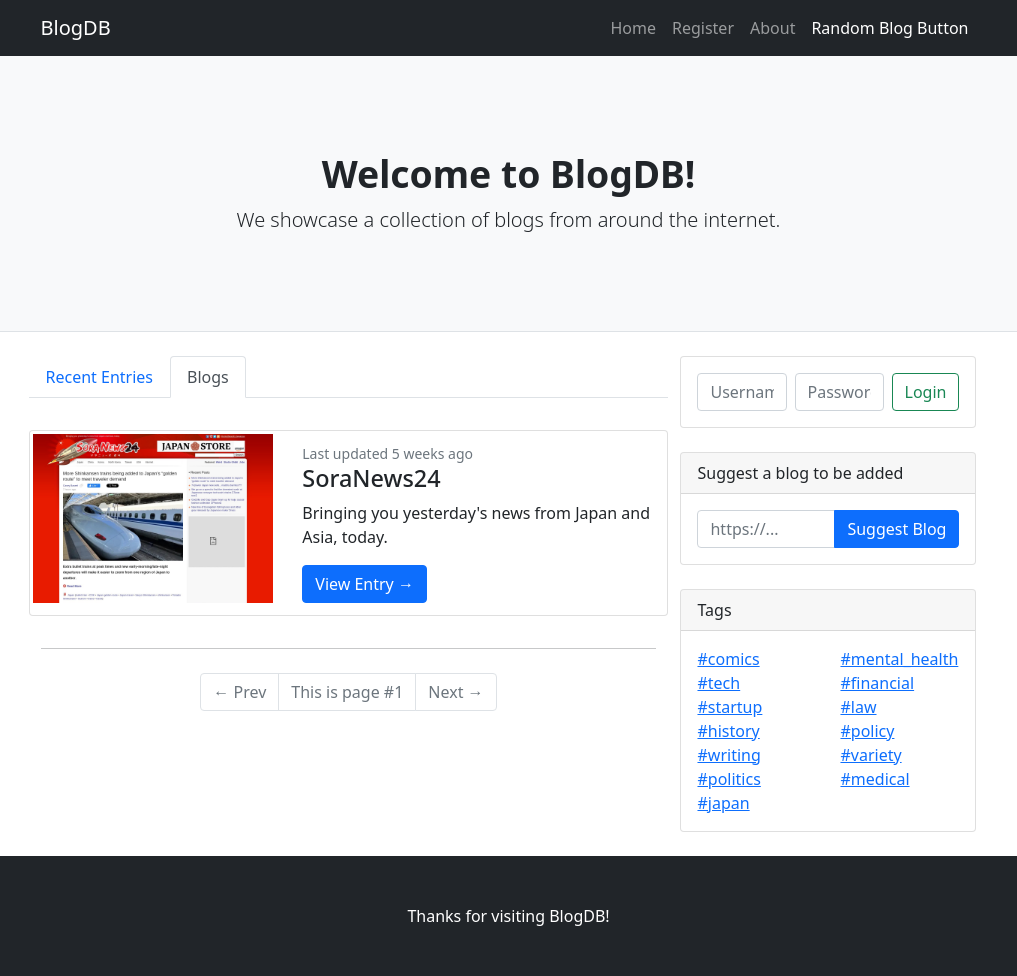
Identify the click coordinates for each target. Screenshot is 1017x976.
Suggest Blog (896, 529)
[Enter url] (766, 529)
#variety (870, 755)
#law (858, 707)
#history (728, 731)
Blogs (208, 377)
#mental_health (899, 659)
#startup (729, 707)
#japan (723, 803)
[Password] (839, 392)
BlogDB (76, 27)
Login (926, 392)
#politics (728, 779)
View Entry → (364, 584)
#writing (728, 755)
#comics (728, 659)
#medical (874, 779)
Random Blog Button (889, 28)
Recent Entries (100, 377)
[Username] (741, 392)
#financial (877, 683)
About (772, 28)
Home (633, 28)
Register (703, 28)
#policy (867, 731)
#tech (718, 683)
